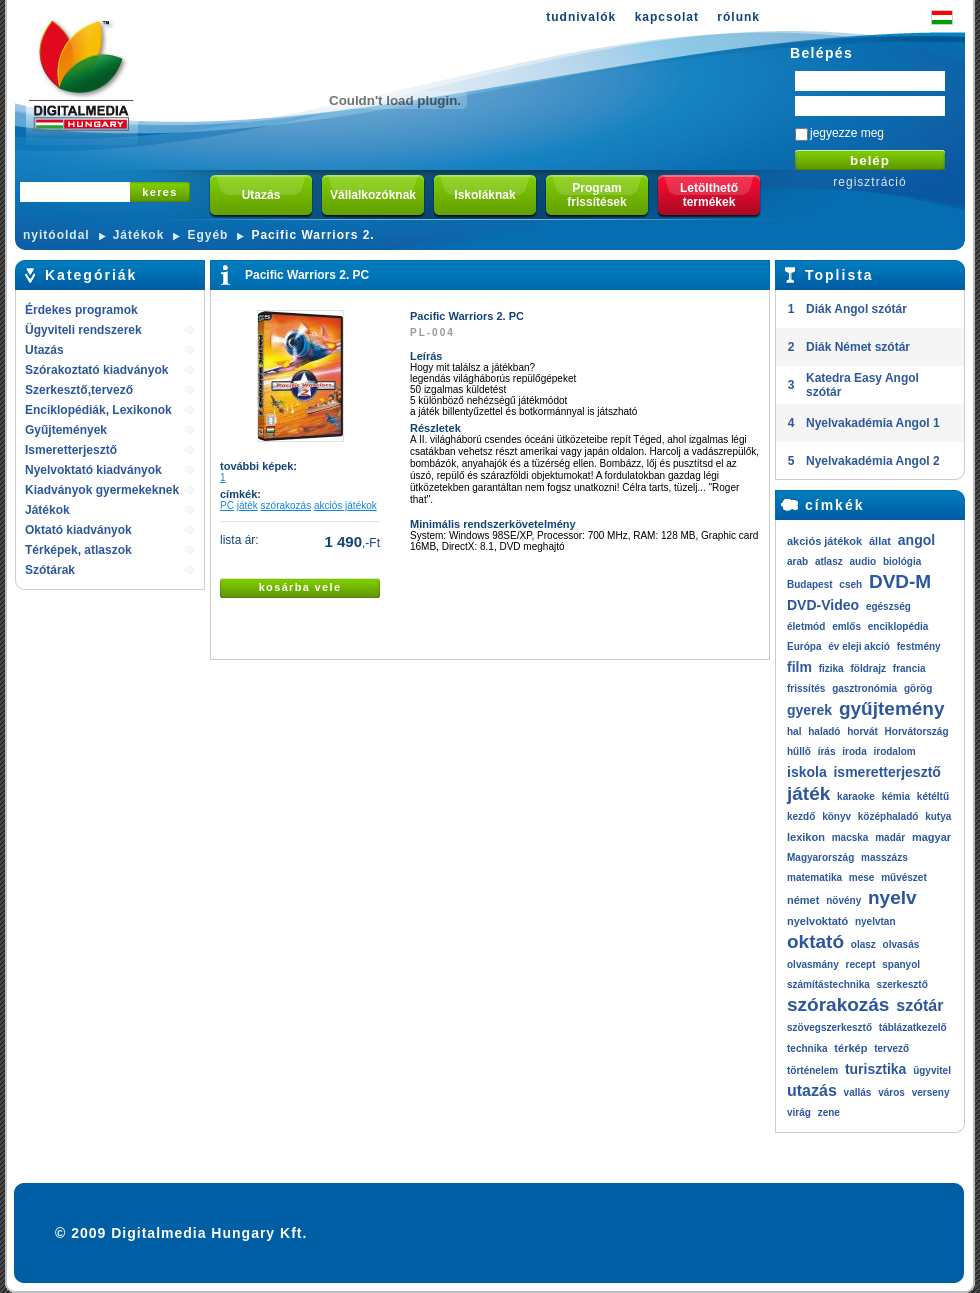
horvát (862, 731)
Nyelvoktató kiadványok (93, 470)
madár (890, 837)
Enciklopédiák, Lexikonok (98, 410)
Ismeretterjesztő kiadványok (71, 451)
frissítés (806, 688)
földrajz (868, 668)
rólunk (738, 17)
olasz (863, 944)
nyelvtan (875, 921)
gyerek (809, 710)
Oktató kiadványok (78, 530)
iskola (807, 772)
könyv (836, 816)
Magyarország (820, 857)
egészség (888, 606)
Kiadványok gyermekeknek (102, 490)
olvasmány (813, 964)
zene (829, 1112)
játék (247, 505)
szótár (919, 1005)
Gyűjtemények (66, 430)
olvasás (901, 944)
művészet (904, 877)
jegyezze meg (847, 133)
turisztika (875, 1069)
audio (862, 561)
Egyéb (207, 235)
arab (797, 561)
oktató (815, 941)
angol (916, 540)
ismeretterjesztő (886, 772)
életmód (806, 626)
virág (799, 1112)
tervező (891, 1048)
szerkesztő (902, 984)
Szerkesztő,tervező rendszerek (79, 391)
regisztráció (869, 182)
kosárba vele (300, 587)
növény (843, 900)
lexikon (806, 837)
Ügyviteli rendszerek (83, 330)
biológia (902, 561)
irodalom (894, 751)
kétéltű (933, 796)
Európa (804, 646)
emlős (846, 626)
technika (807, 1048)
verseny (931, 1092)
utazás (812, 1090)
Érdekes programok (81, 310)
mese (862, 877)
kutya (938, 816)
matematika (814, 877)
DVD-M (900, 581)
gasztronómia (864, 688)
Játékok (139, 235)
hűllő (799, 751)
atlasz (829, 561)
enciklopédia (898, 626)
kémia (896, 796)
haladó (824, 731)
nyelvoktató (817, 921)
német (803, 900)
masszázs (884, 857)
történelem (812, 1070)
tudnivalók (581, 17)
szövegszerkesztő (829, 1027)
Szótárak (50, 570)
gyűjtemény (892, 708)
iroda (854, 751)
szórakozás (286, 505)
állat (880, 541)
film (799, 667)
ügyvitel (932, 1070)
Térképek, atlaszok (78, 550)
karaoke (856, 796)
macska (850, 837)
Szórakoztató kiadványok (96, 370)
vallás (858, 1092)
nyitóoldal (56, 235)
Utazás (44, 350)
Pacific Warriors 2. (312, 235)
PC (227, 505)
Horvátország (917, 731)
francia (909, 668)
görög (918, 688)
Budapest (810, 584)
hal (794, 731)
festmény (919, 646)
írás (827, 751)
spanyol (901, 964)
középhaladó (888, 816)
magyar (931, 837)
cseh (850, 584)
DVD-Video (823, 605)
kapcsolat (667, 17)
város (891, 1092)
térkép (850, 1048)
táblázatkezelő (913, 1027)
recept (860, 964)
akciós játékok (345, 505)
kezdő (801, 816)
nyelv (892, 897)
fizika (831, 668)
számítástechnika (828, 984)
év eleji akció (859, 646)
